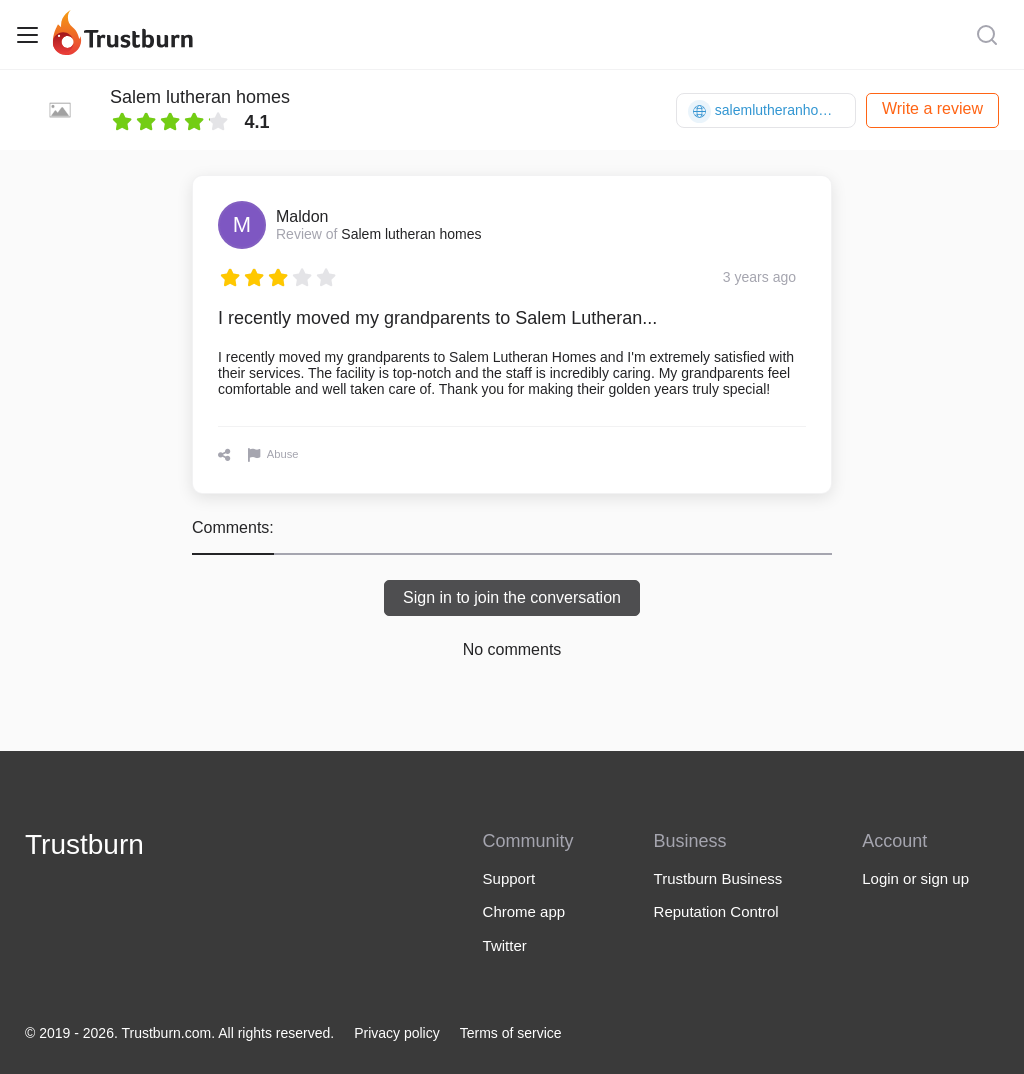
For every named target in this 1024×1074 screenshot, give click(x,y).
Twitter (505, 945)
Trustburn (84, 844)
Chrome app (524, 911)
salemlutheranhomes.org (772, 111)
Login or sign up (915, 878)
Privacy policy (397, 1033)
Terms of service (511, 1033)
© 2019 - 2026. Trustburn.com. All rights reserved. (179, 1033)
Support (509, 878)
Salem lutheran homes (200, 97)
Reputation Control (716, 911)
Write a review (932, 108)
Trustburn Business (718, 878)
